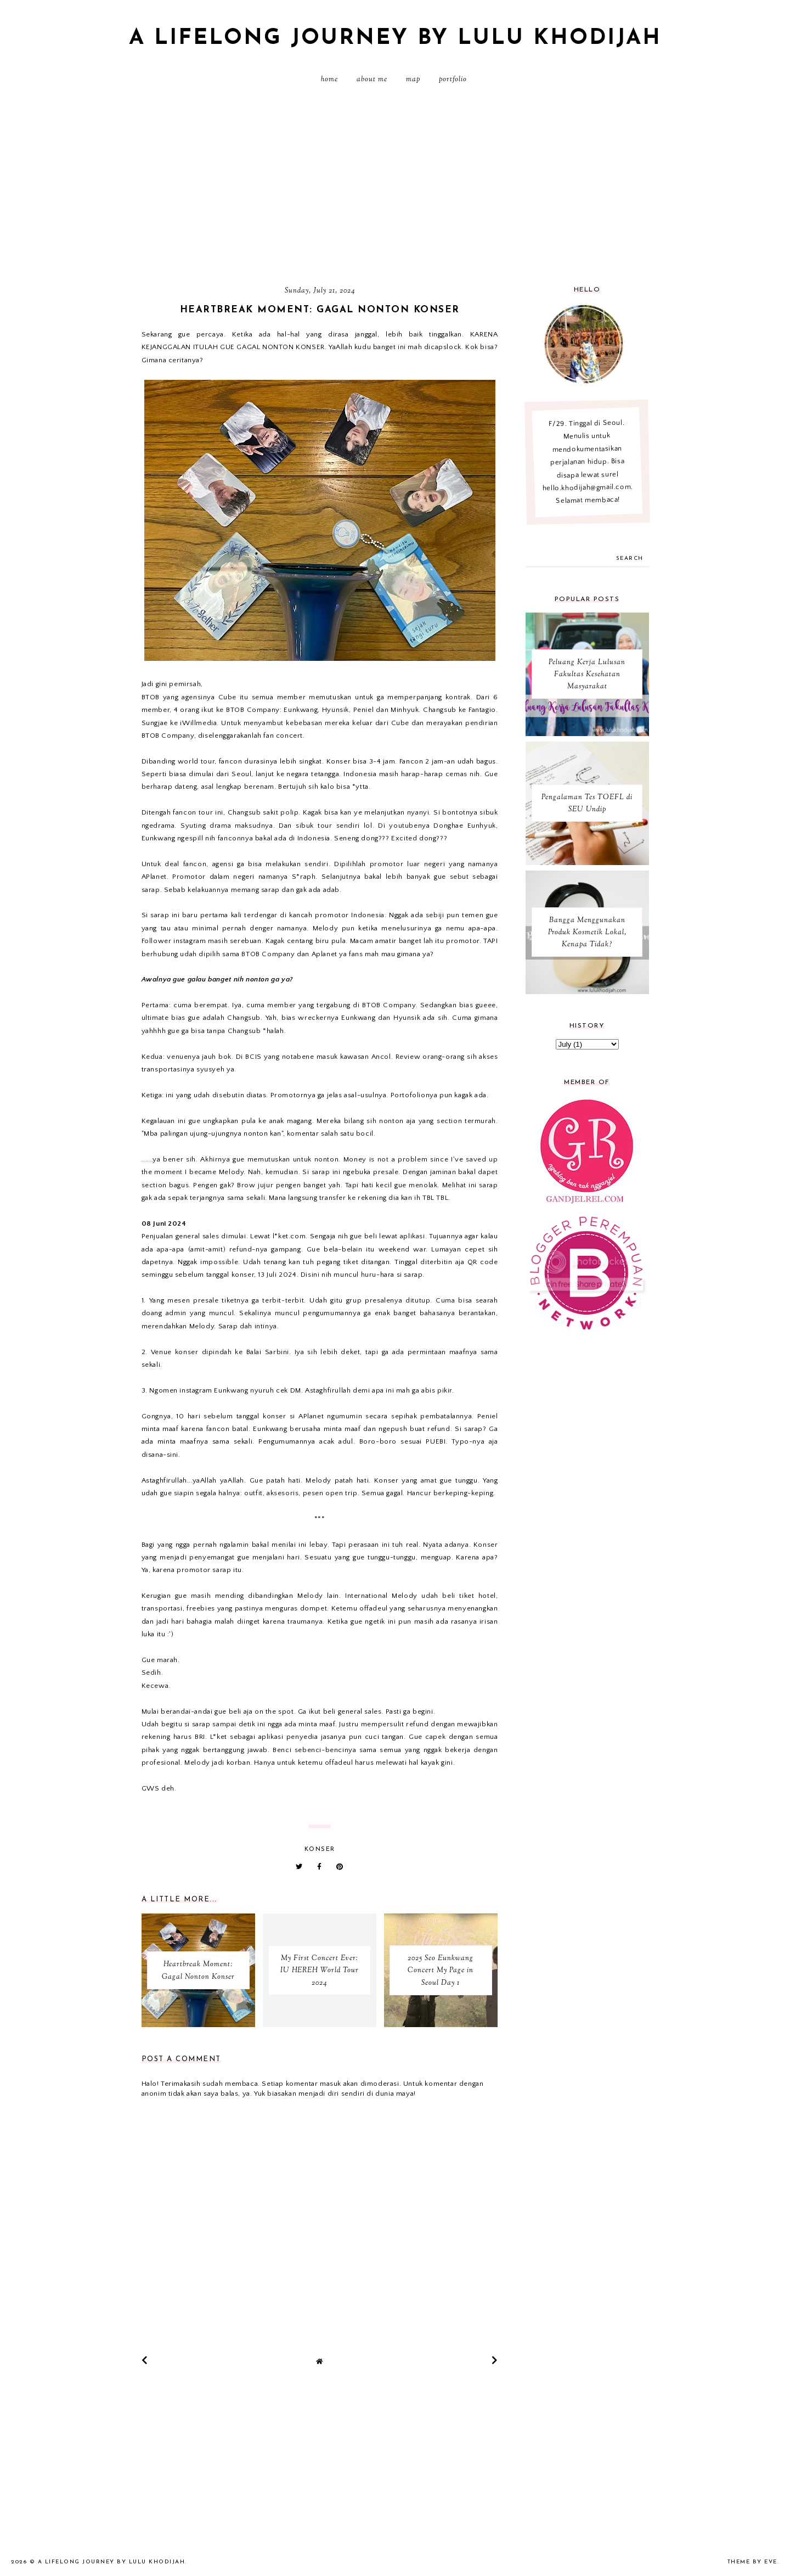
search (630, 558)
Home (329, 80)
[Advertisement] (395, 189)
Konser (319, 1850)
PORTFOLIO (453, 80)
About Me (372, 80)
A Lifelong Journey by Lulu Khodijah (395, 38)
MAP (413, 80)
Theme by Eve (752, 2562)
